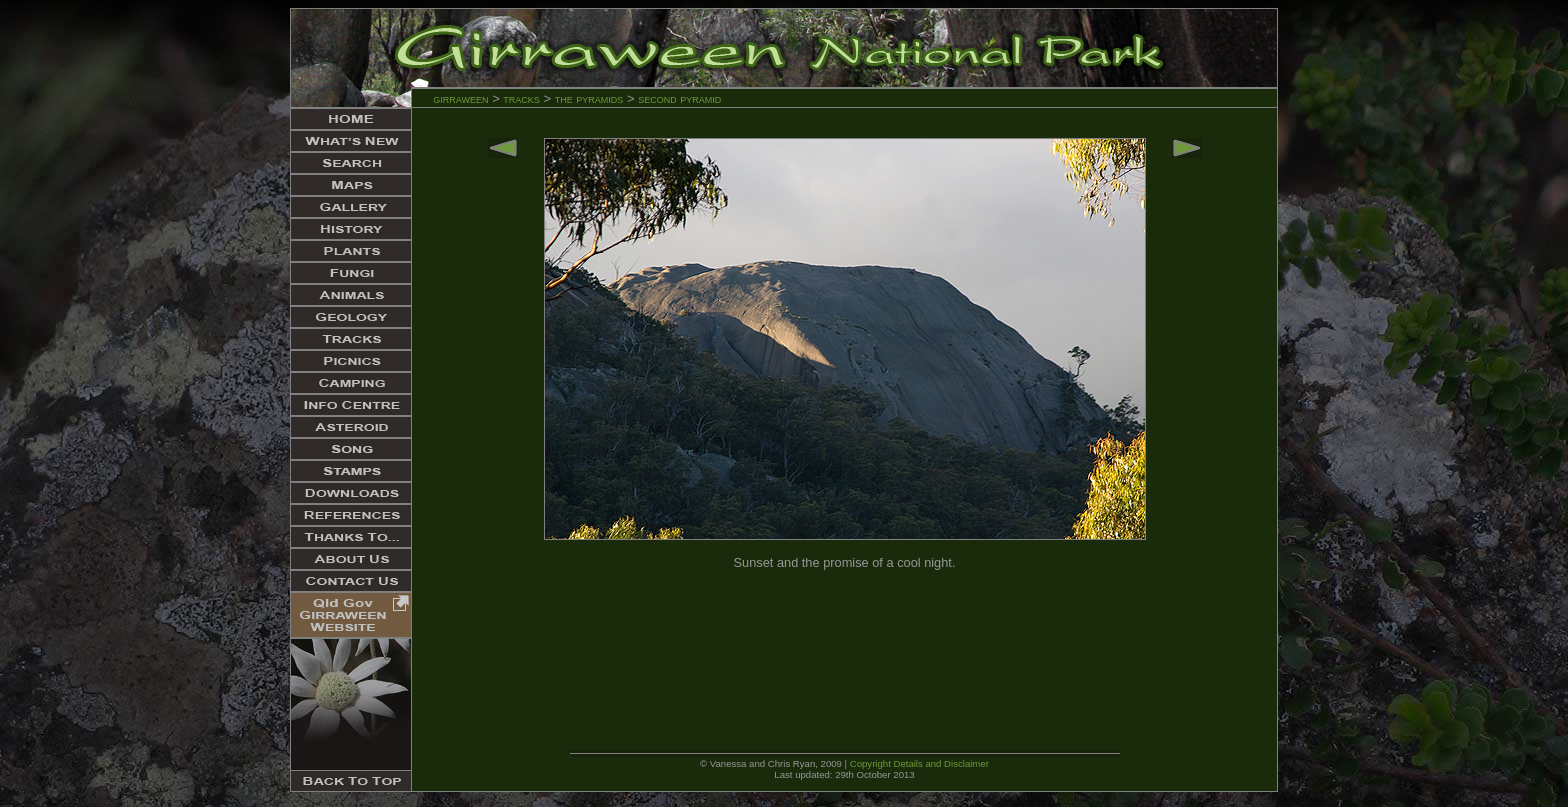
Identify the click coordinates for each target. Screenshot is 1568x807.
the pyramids (591, 98)
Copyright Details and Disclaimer (919, 763)
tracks (521, 98)
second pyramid (679, 98)
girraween (460, 98)
